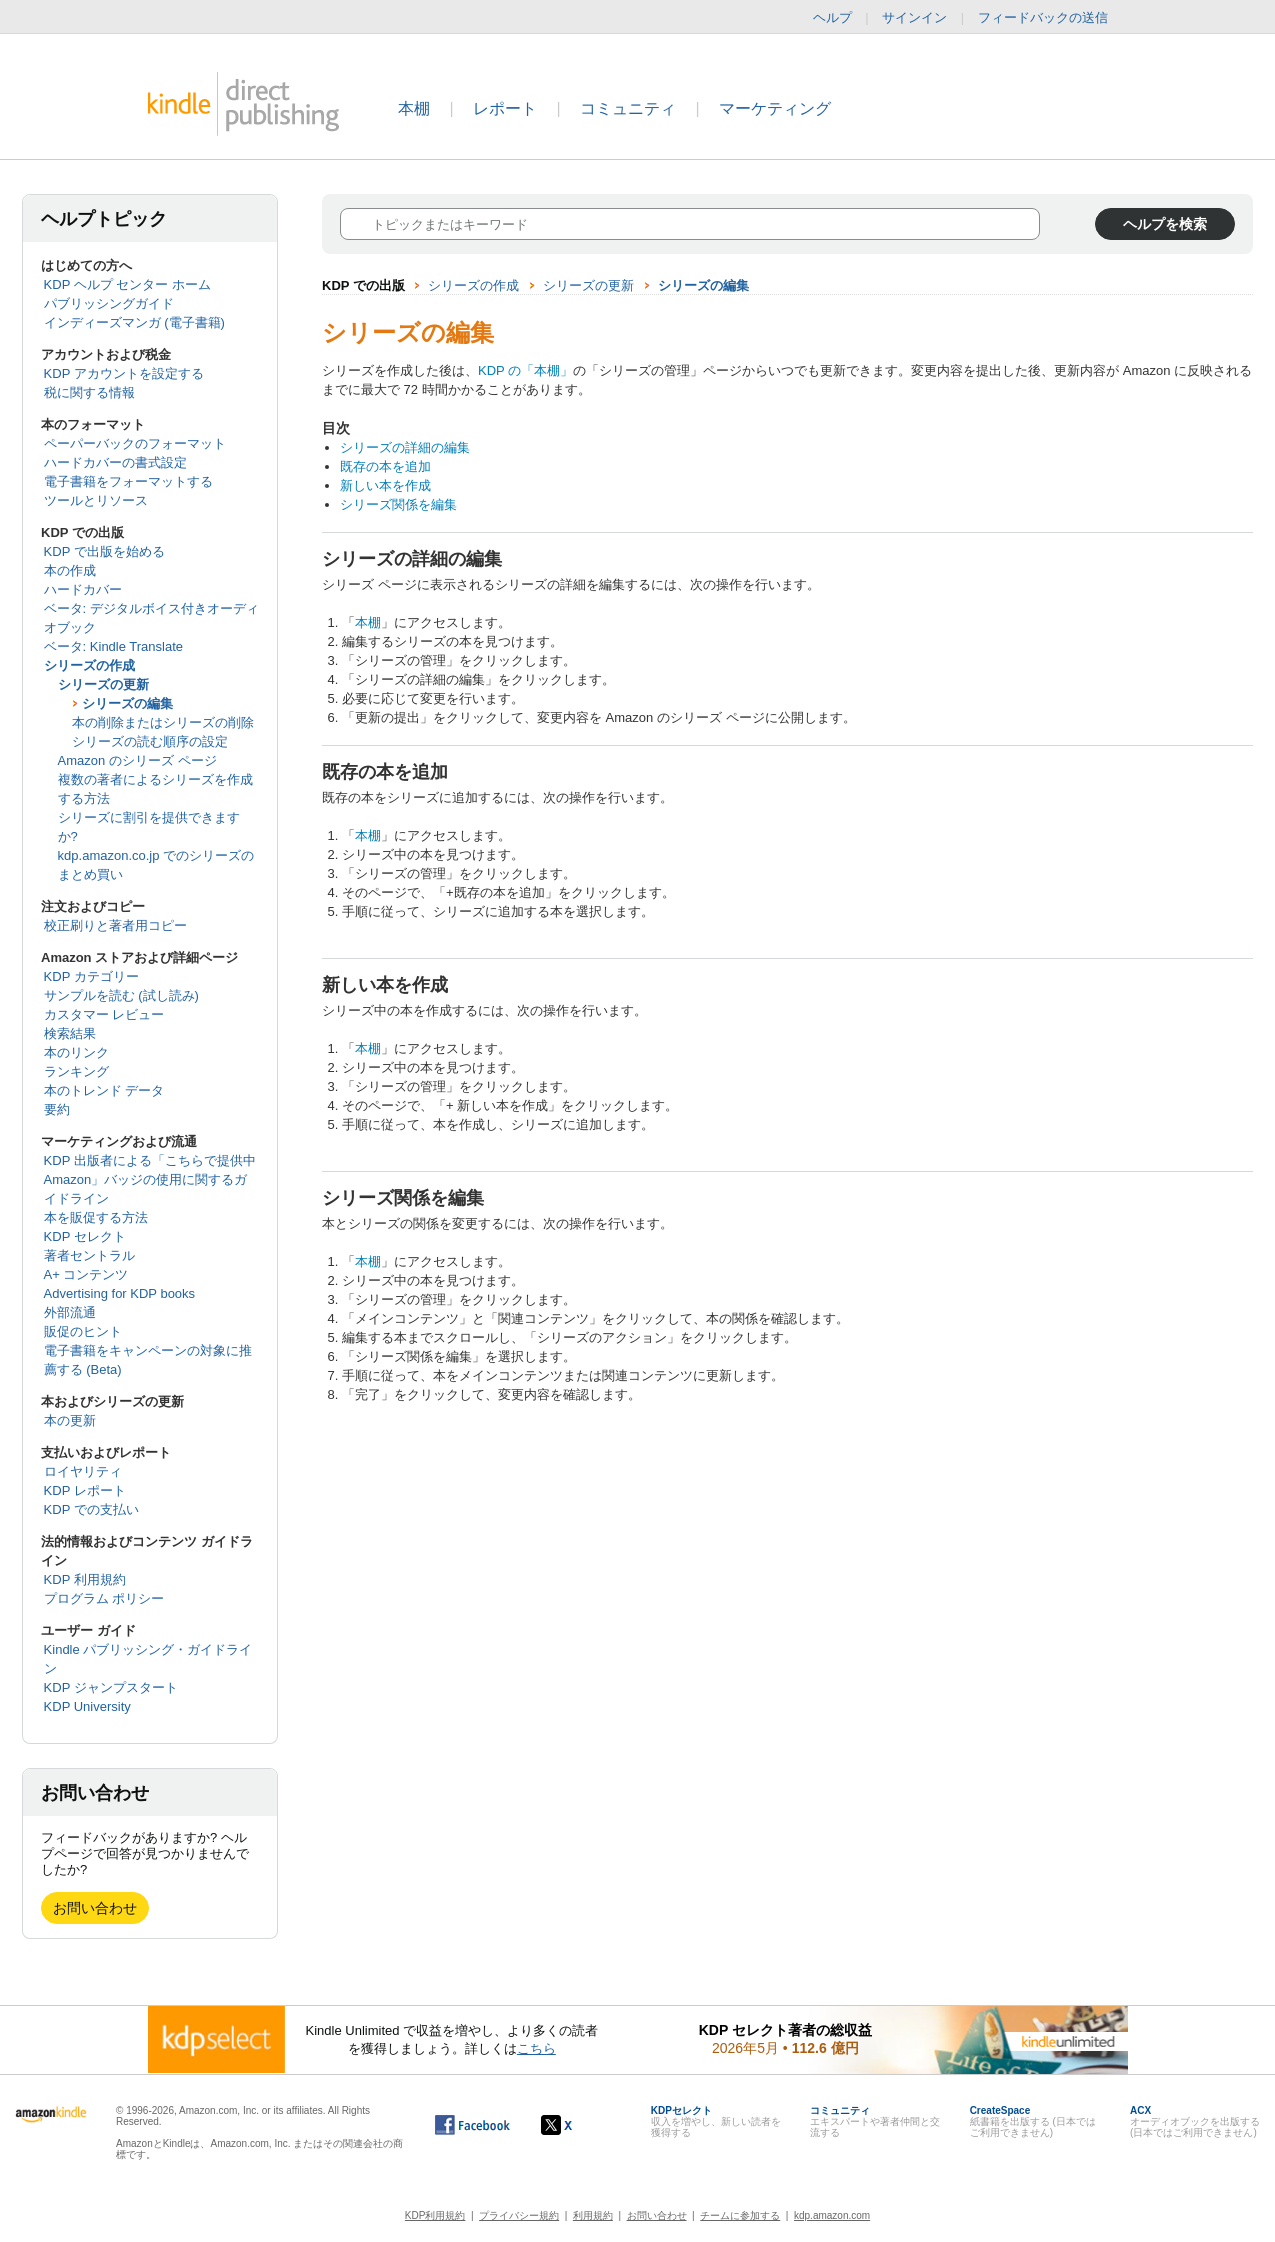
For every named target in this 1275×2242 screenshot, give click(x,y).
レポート (505, 108)
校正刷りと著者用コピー (115, 925)
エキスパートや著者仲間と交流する (875, 2121)
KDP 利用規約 (85, 1579)
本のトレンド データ (104, 1090)
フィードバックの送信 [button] (1053, 18)
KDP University (87, 1706)
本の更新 (70, 1420)
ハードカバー (83, 589)
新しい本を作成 (385, 485)
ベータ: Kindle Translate (113, 646)
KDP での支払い (91, 1509)
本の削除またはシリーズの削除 (163, 722)
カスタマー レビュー (104, 1014)
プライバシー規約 (519, 2215)
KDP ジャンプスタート (111, 1687)
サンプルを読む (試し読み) (121, 995)
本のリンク (76, 1052)
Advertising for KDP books (120, 1293)
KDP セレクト (85, 1236)
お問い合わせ (95, 1908)
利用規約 (593, 2215)
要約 (57, 1109)
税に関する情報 (89, 392)
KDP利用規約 (435, 2215)
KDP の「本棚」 (525, 370)
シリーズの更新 (103, 684)
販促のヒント (83, 1331)
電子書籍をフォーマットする (128, 481)
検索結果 (70, 1033)
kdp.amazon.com (832, 2215)
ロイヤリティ (83, 1471)
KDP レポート (85, 1490)
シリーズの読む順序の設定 (150, 741)
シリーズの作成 (89, 665)
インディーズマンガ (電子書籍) (134, 322)
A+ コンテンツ (86, 1274)
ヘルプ (832, 17)
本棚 (414, 108)
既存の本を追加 (385, 466)
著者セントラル (89, 1255)
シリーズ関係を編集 (398, 504)
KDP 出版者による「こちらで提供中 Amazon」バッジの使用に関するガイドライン (150, 1179)
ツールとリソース (96, 500)
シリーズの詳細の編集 (405, 447)
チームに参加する (740, 2215)
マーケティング (775, 108)
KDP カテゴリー (91, 976)
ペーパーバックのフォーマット (135, 443)
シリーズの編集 (127, 703)
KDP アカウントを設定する (124, 373)
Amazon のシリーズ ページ (137, 760)
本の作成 (70, 570)
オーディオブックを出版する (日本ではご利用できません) (1195, 2121)
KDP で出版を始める (104, 551)
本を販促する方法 (96, 1217)
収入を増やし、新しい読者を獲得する (716, 2121)
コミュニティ (628, 108)
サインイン (914, 17)
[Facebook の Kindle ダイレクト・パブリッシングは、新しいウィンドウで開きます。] (472, 2125)
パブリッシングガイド (109, 303)
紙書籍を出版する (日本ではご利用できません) (1033, 2121)
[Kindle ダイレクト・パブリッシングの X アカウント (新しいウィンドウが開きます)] (577, 2125)
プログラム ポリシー (104, 1598)
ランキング (76, 1071)
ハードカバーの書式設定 (115, 462)
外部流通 (70, 1312)
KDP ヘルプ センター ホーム (127, 284)
